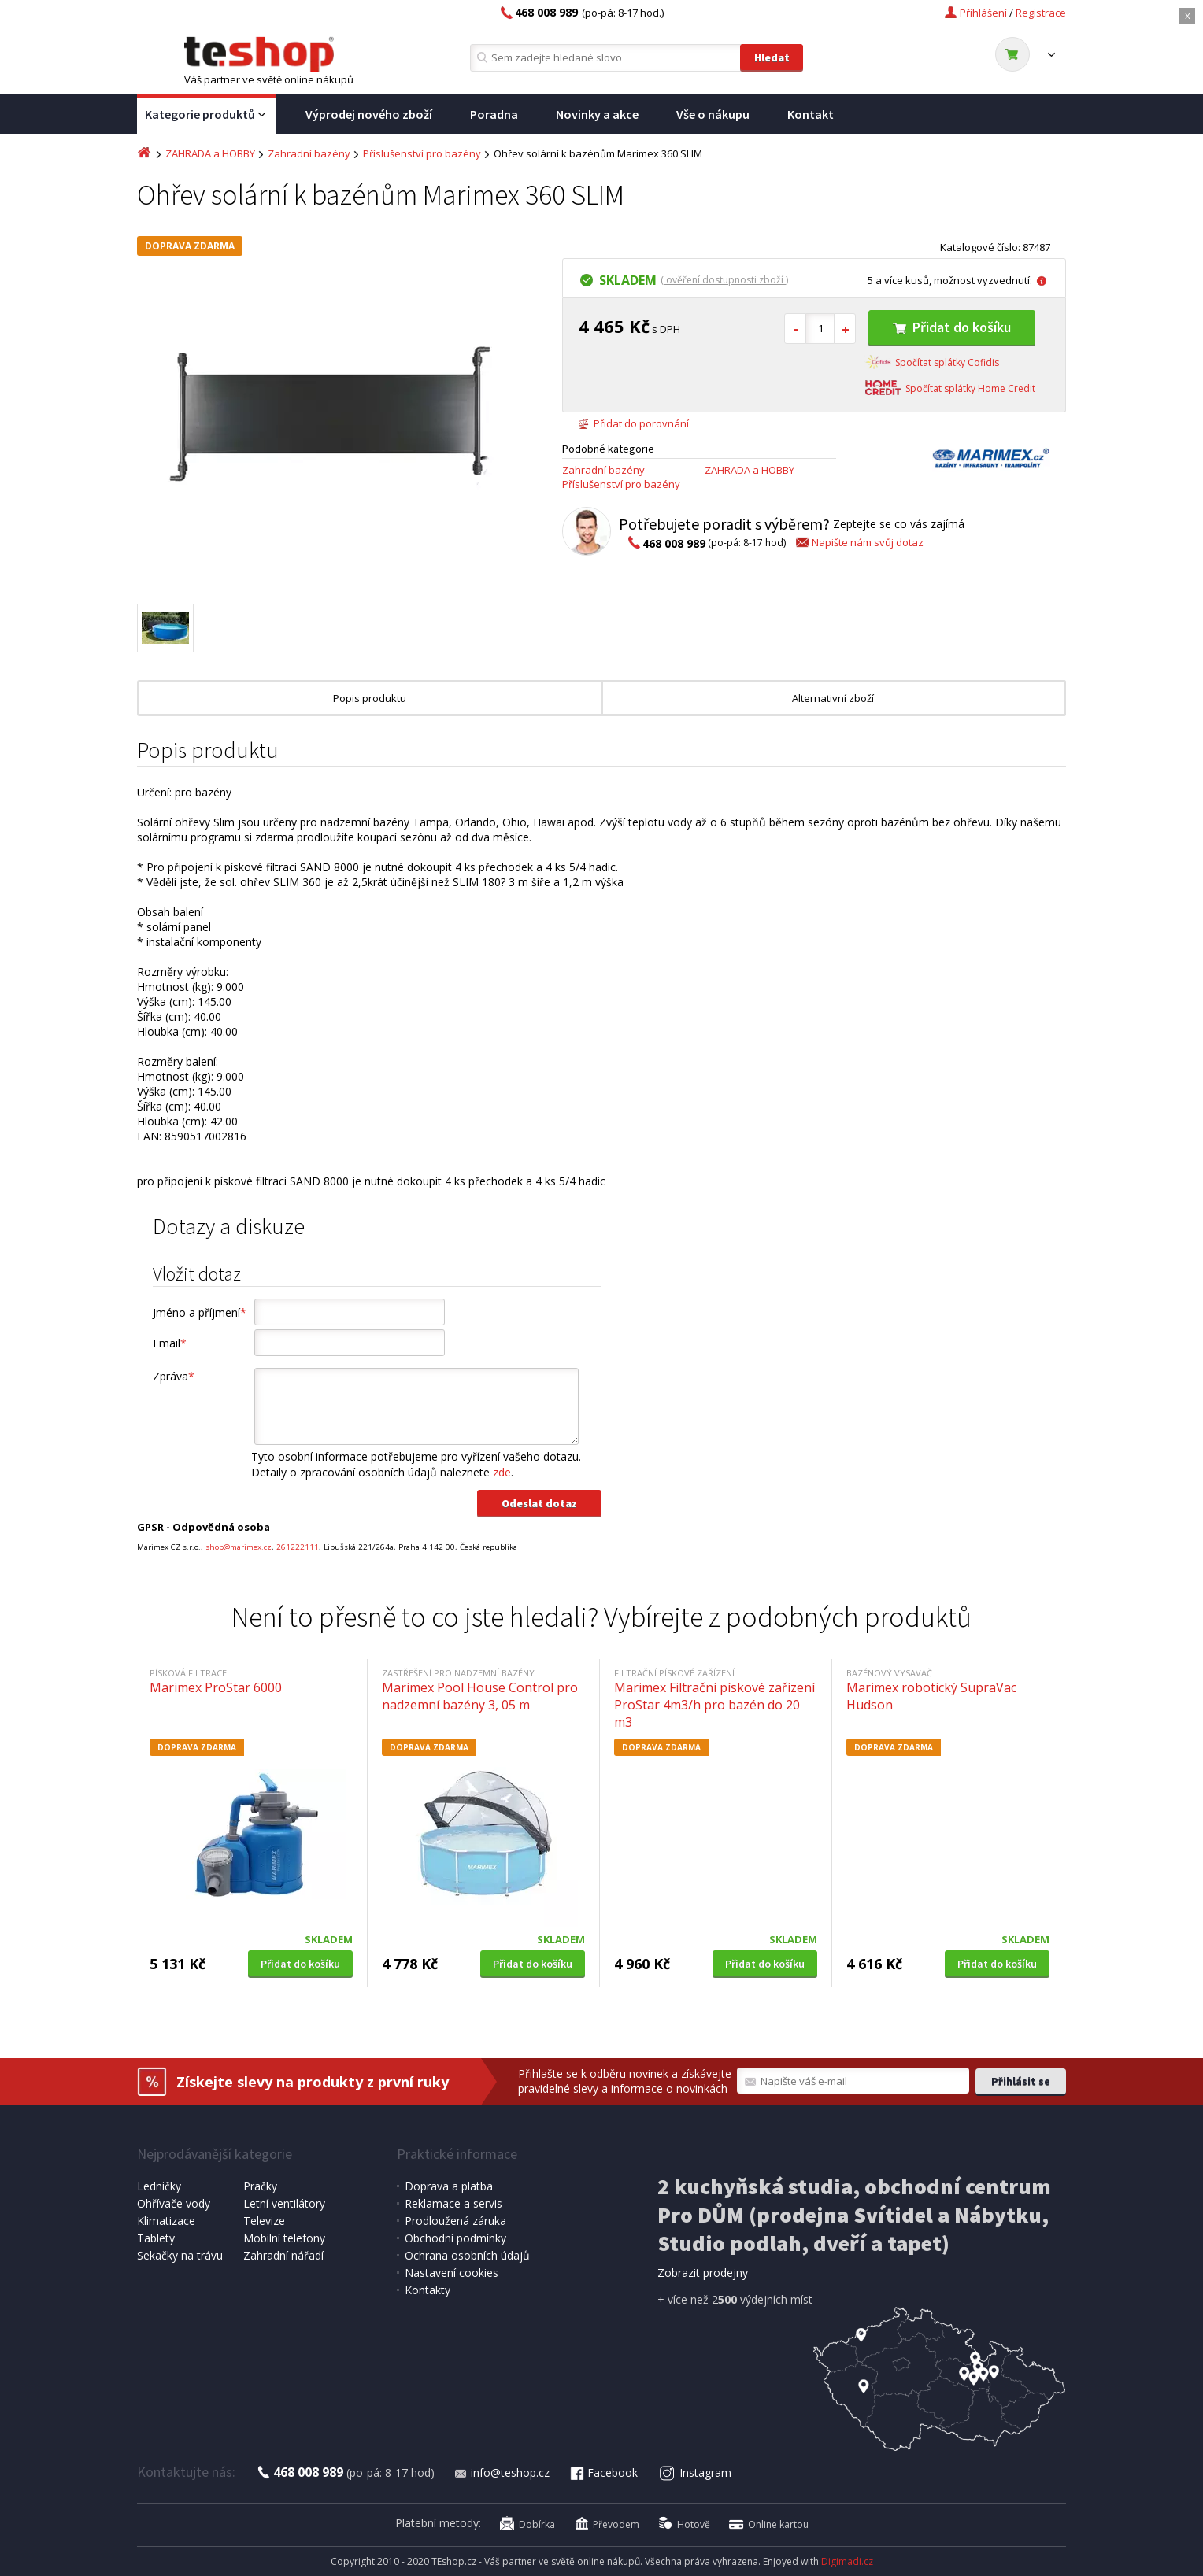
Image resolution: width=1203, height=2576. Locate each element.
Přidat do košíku (952, 327)
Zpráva (173, 1376)
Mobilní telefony (284, 2237)
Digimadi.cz (847, 2561)
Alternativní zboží (833, 698)
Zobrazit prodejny (702, 2272)
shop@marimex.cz (238, 1547)
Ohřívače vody (173, 2203)
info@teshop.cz (501, 2472)
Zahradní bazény (309, 153)
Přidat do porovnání (633, 423)
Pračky (260, 2186)
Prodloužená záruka (455, 2220)
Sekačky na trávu (180, 2255)
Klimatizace (166, 2220)
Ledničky (159, 2186)
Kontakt (810, 114)
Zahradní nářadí (283, 2255)
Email (170, 1343)
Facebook (603, 2472)
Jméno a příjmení (199, 1312)
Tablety (156, 2237)
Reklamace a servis (453, 2203)
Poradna (494, 114)
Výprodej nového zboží (368, 114)
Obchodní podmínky (455, 2237)
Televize (264, 2220)
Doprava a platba (449, 2186)
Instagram (695, 2472)
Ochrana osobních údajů (467, 2255)
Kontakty (427, 2289)
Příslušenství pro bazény (422, 153)
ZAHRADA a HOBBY (210, 153)
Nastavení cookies (451, 2272)
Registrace (1041, 13)
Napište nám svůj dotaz (859, 542)
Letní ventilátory (284, 2203)
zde (502, 1472)
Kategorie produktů (206, 115)
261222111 (297, 1547)
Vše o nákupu (713, 114)
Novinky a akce (597, 114)
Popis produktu (369, 698)
